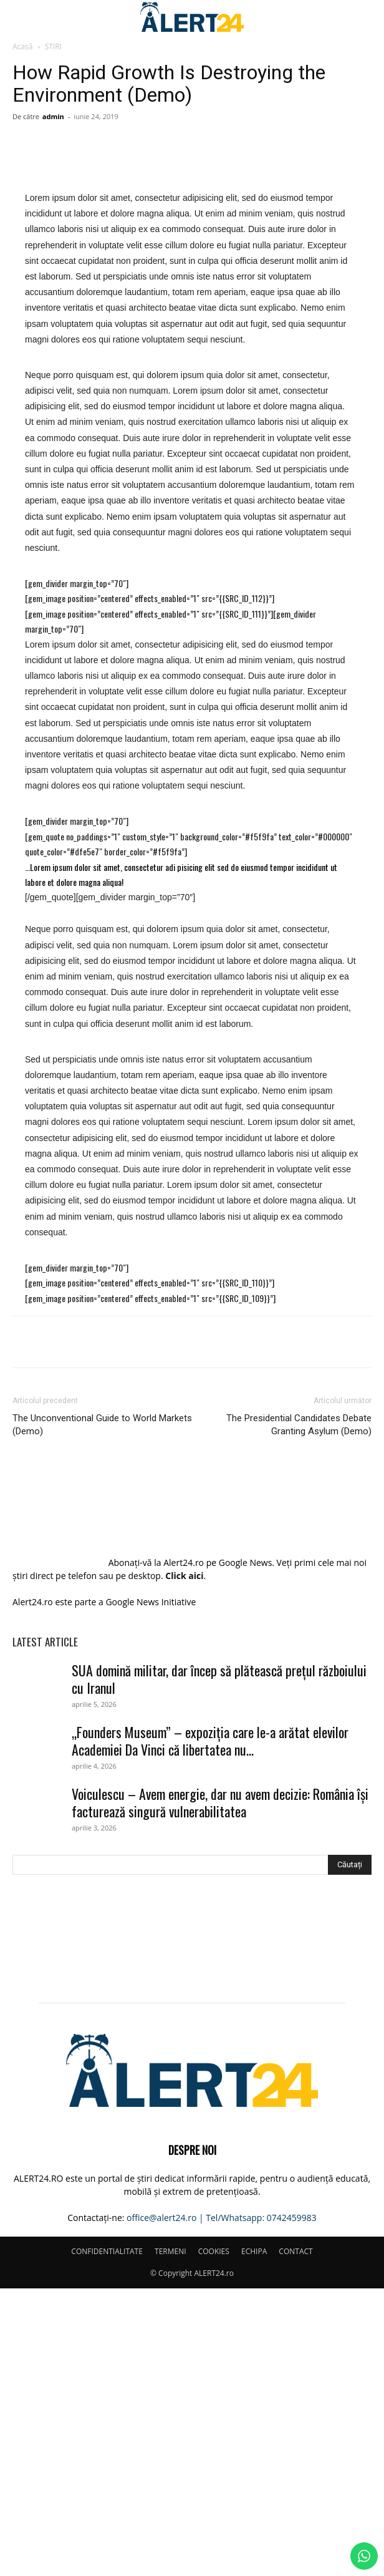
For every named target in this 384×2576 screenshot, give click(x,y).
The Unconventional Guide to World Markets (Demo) (102, 1715)
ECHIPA (254, 2539)
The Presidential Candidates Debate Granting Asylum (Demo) (299, 1715)
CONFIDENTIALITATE (107, 2539)
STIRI (53, 46)
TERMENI (170, 2539)
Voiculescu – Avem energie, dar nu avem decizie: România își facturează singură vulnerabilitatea (220, 2090)
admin (53, 116)
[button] (21, 17)
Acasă (22, 46)
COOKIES (213, 2539)
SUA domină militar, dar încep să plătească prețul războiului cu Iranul (219, 1966)
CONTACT (295, 2539)
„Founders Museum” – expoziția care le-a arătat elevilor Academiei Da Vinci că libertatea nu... (210, 2028)
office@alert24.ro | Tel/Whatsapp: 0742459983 (222, 2505)
